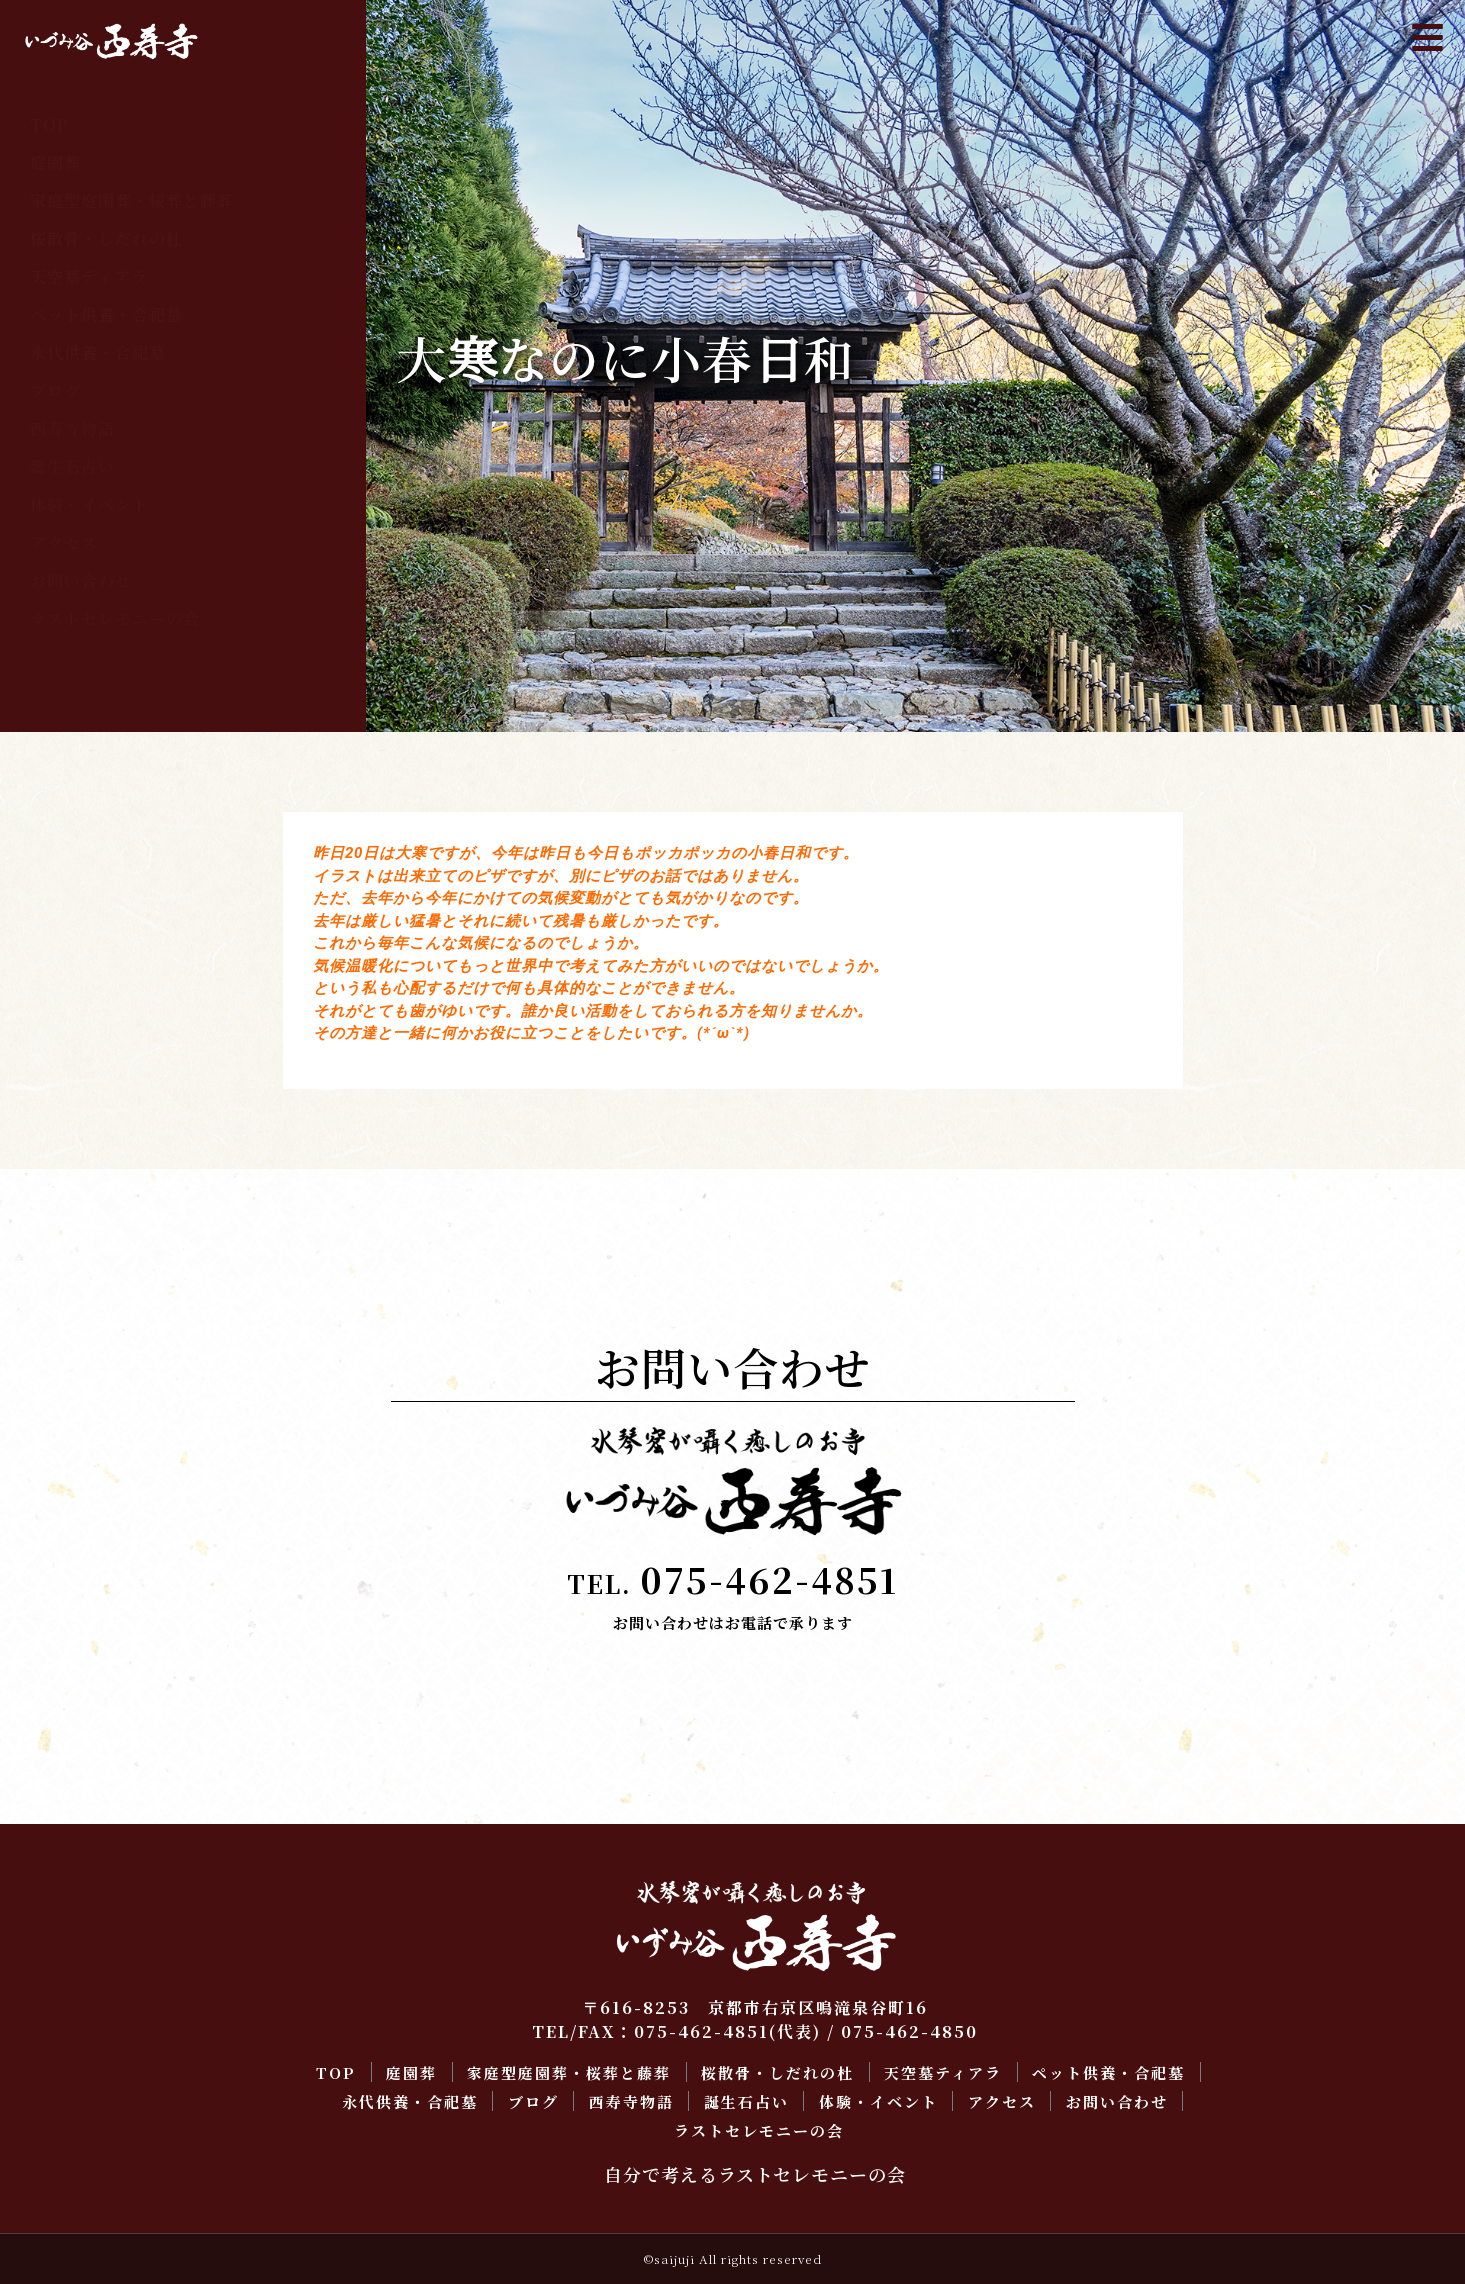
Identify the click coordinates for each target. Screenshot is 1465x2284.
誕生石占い (72, 466)
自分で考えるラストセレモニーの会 (755, 2174)
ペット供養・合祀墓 (106, 314)
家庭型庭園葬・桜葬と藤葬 (132, 200)
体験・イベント (89, 504)
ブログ (55, 390)
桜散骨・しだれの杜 (106, 238)
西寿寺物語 (72, 428)
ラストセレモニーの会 (115, 618)
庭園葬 (55, 162)
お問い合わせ (81, 580)
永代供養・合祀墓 (98, 352)
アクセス (64, 542)
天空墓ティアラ (89, 276)
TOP (49, 124)
